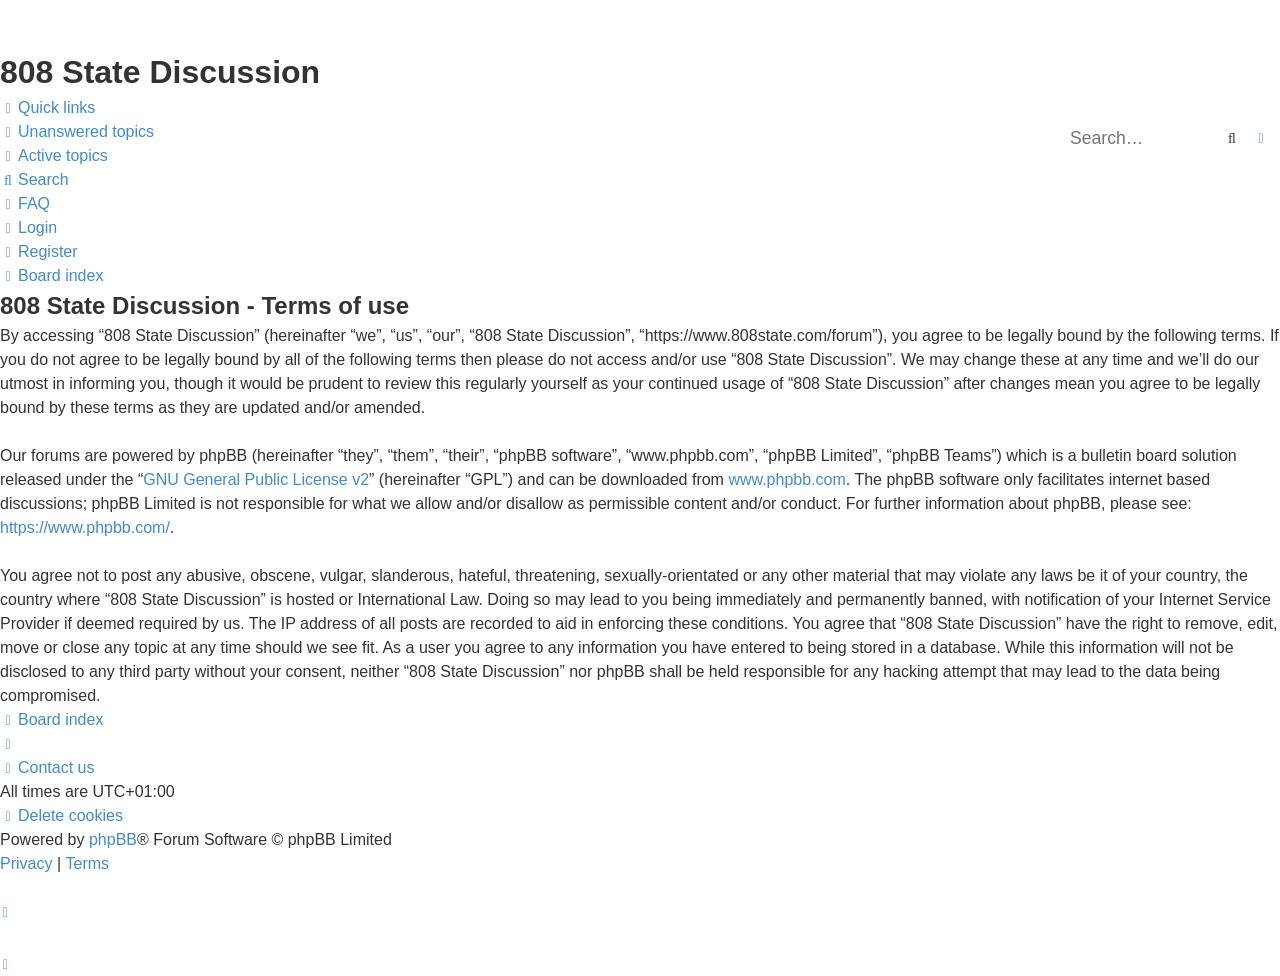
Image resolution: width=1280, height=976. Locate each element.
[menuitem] (77, 132)
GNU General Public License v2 (256, 479)
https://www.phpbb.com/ (85, 527)
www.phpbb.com (786, 479)
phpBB (113, 839)
